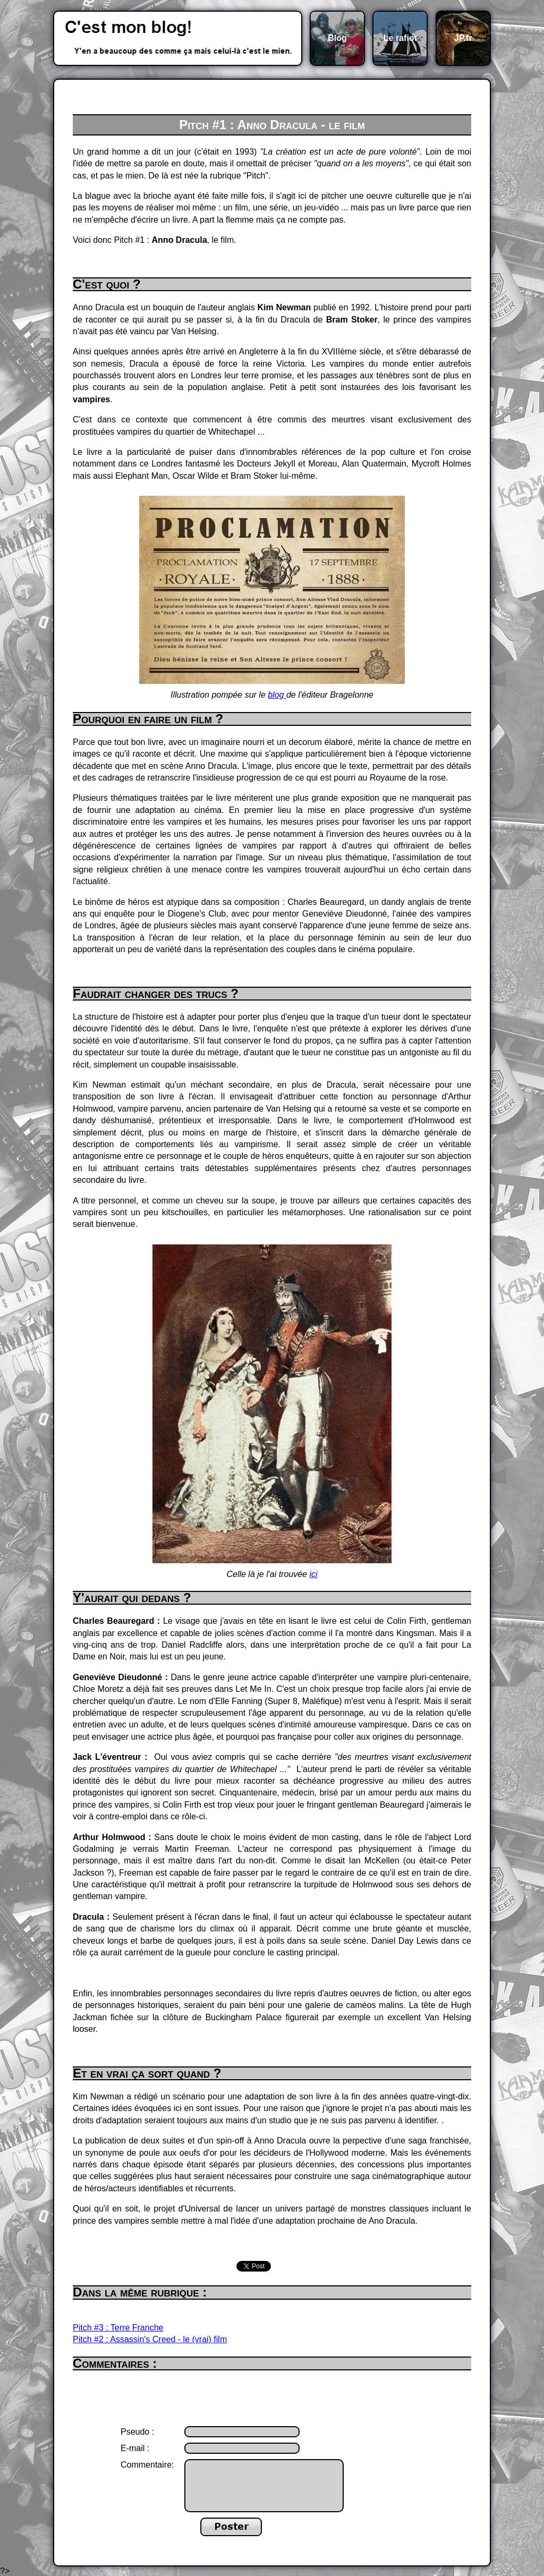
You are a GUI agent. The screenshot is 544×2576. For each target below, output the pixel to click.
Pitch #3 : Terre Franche (118, 2327)
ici (313, 1574)
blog (277, 694)
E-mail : (135, 2448)
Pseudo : (137, 2431)
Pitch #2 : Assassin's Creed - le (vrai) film (150, 2339)
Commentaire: (147, 2464)
